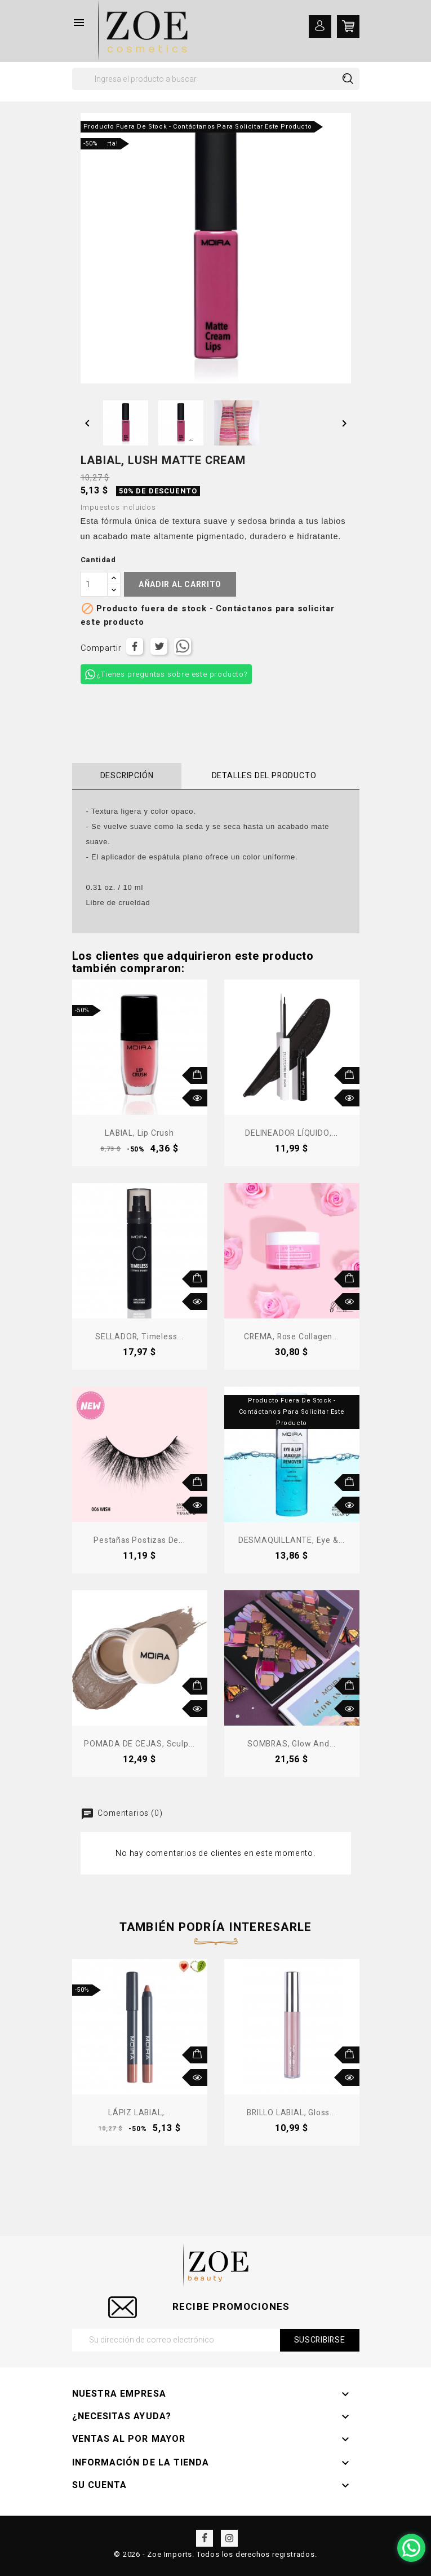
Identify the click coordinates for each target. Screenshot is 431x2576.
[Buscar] (215, 79)
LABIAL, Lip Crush (139, 1133)
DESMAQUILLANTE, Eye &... (291, 1540)
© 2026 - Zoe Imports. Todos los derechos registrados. (215, 2554)
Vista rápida (198, 1097)
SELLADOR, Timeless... (139, 1337)
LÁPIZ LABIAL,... (139, 2113)
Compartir (134, 646)
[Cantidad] (94, 584)
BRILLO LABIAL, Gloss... (291, 2113)
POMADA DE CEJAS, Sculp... (139, 1744)
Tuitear (158, 646)
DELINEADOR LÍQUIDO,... (291, 1133)
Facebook (204, 2538)
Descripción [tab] (127, 776)
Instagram (229, 2538)
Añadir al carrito (180, 584)
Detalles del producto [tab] (264, 776)
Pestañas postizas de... (139, 1540)
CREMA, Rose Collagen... (291, 1337)
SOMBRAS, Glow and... (291, 1744)
